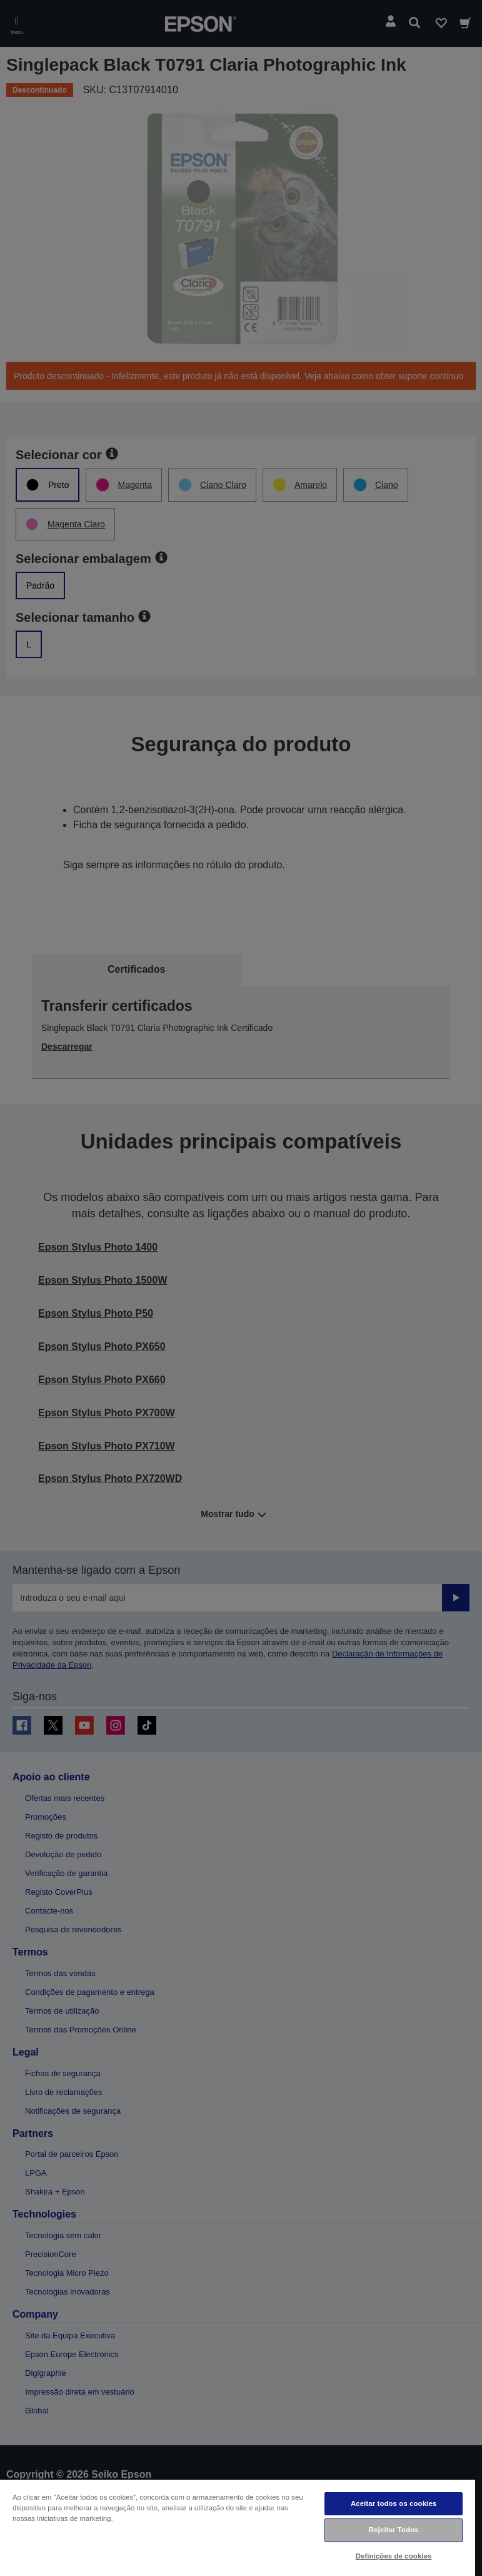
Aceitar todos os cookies (393, 2503)
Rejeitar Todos (394, 2529)
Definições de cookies (394, 2556)
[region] (237, 2527)
